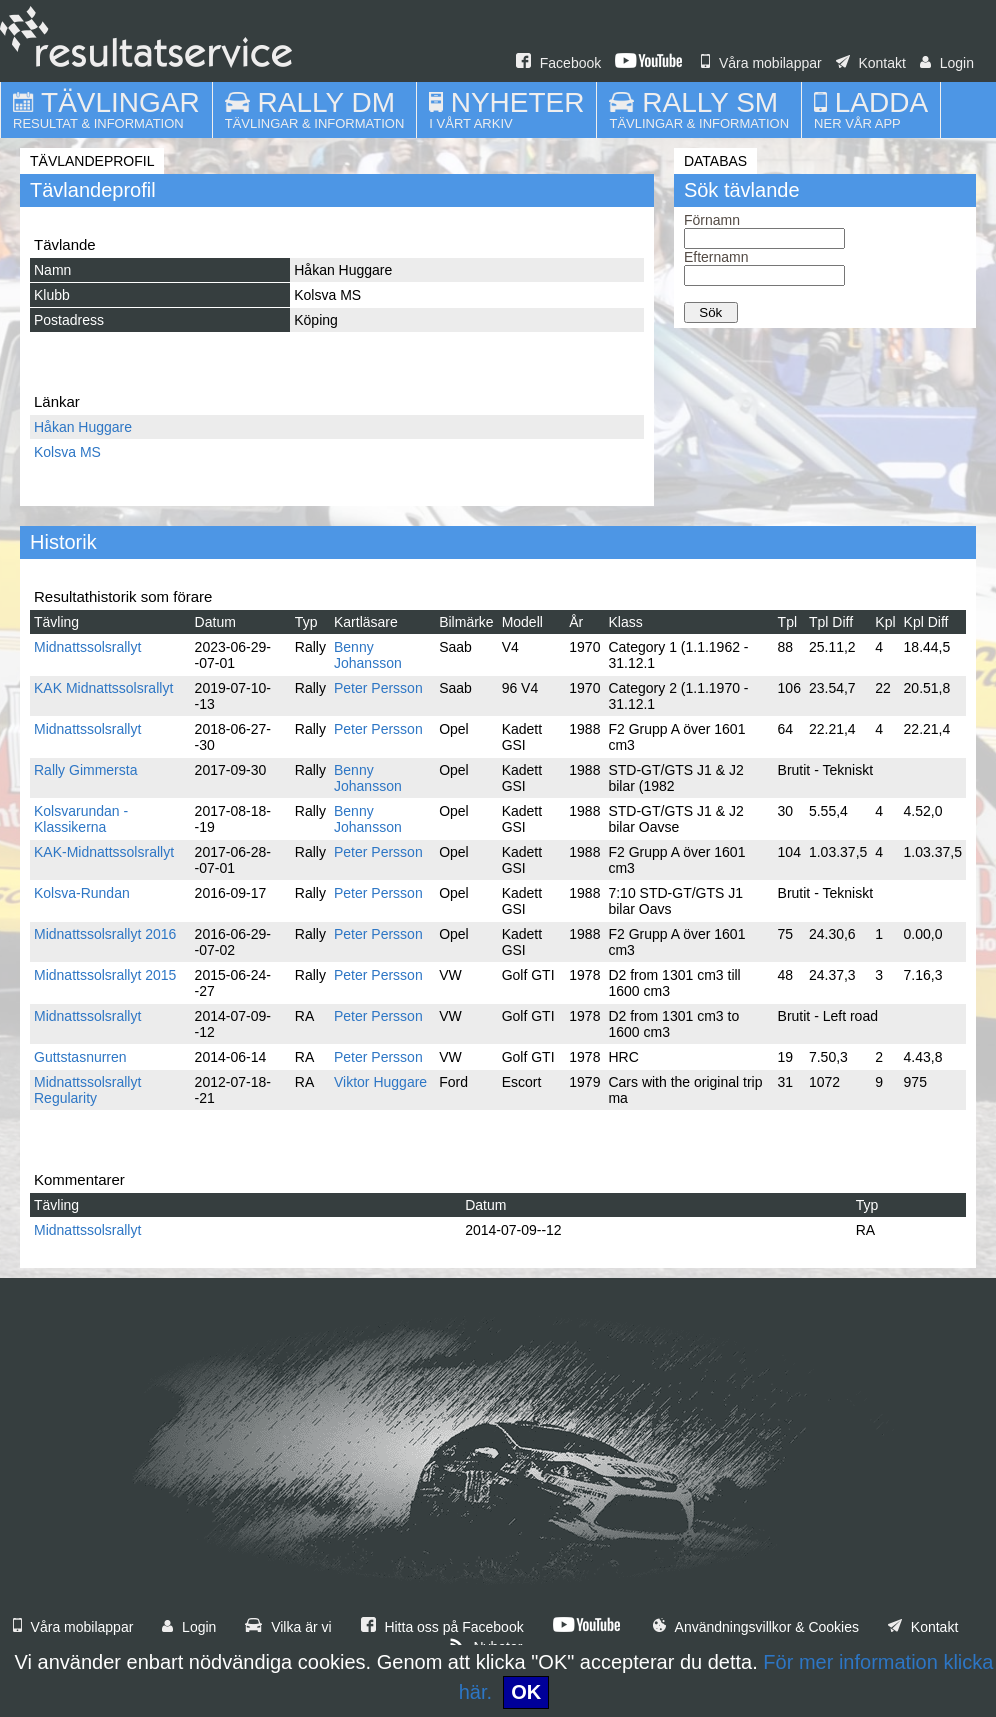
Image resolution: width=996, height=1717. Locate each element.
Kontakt (871, 63)
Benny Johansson (368, 655)
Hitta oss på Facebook (442, 1627)
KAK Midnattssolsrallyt (103, 688)
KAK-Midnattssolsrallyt (104, 852)
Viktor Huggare (380, 1082)
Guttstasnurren (80, 1057)
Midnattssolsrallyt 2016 (105, 934)
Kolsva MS (67, 452)
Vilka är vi (288, 1627)
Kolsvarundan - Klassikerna (81, 819)
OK (526, 1692)
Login (947, 63)
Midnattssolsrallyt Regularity (87, 1090)
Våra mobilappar (761, 63)
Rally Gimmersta (85, 770)
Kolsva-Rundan (82, 893)
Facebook (558, 63)
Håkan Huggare (83, 427)
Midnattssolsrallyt (87, 647)
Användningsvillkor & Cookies (756, 1627)
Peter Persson (378, 688)
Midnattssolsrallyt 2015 (105, 975)
